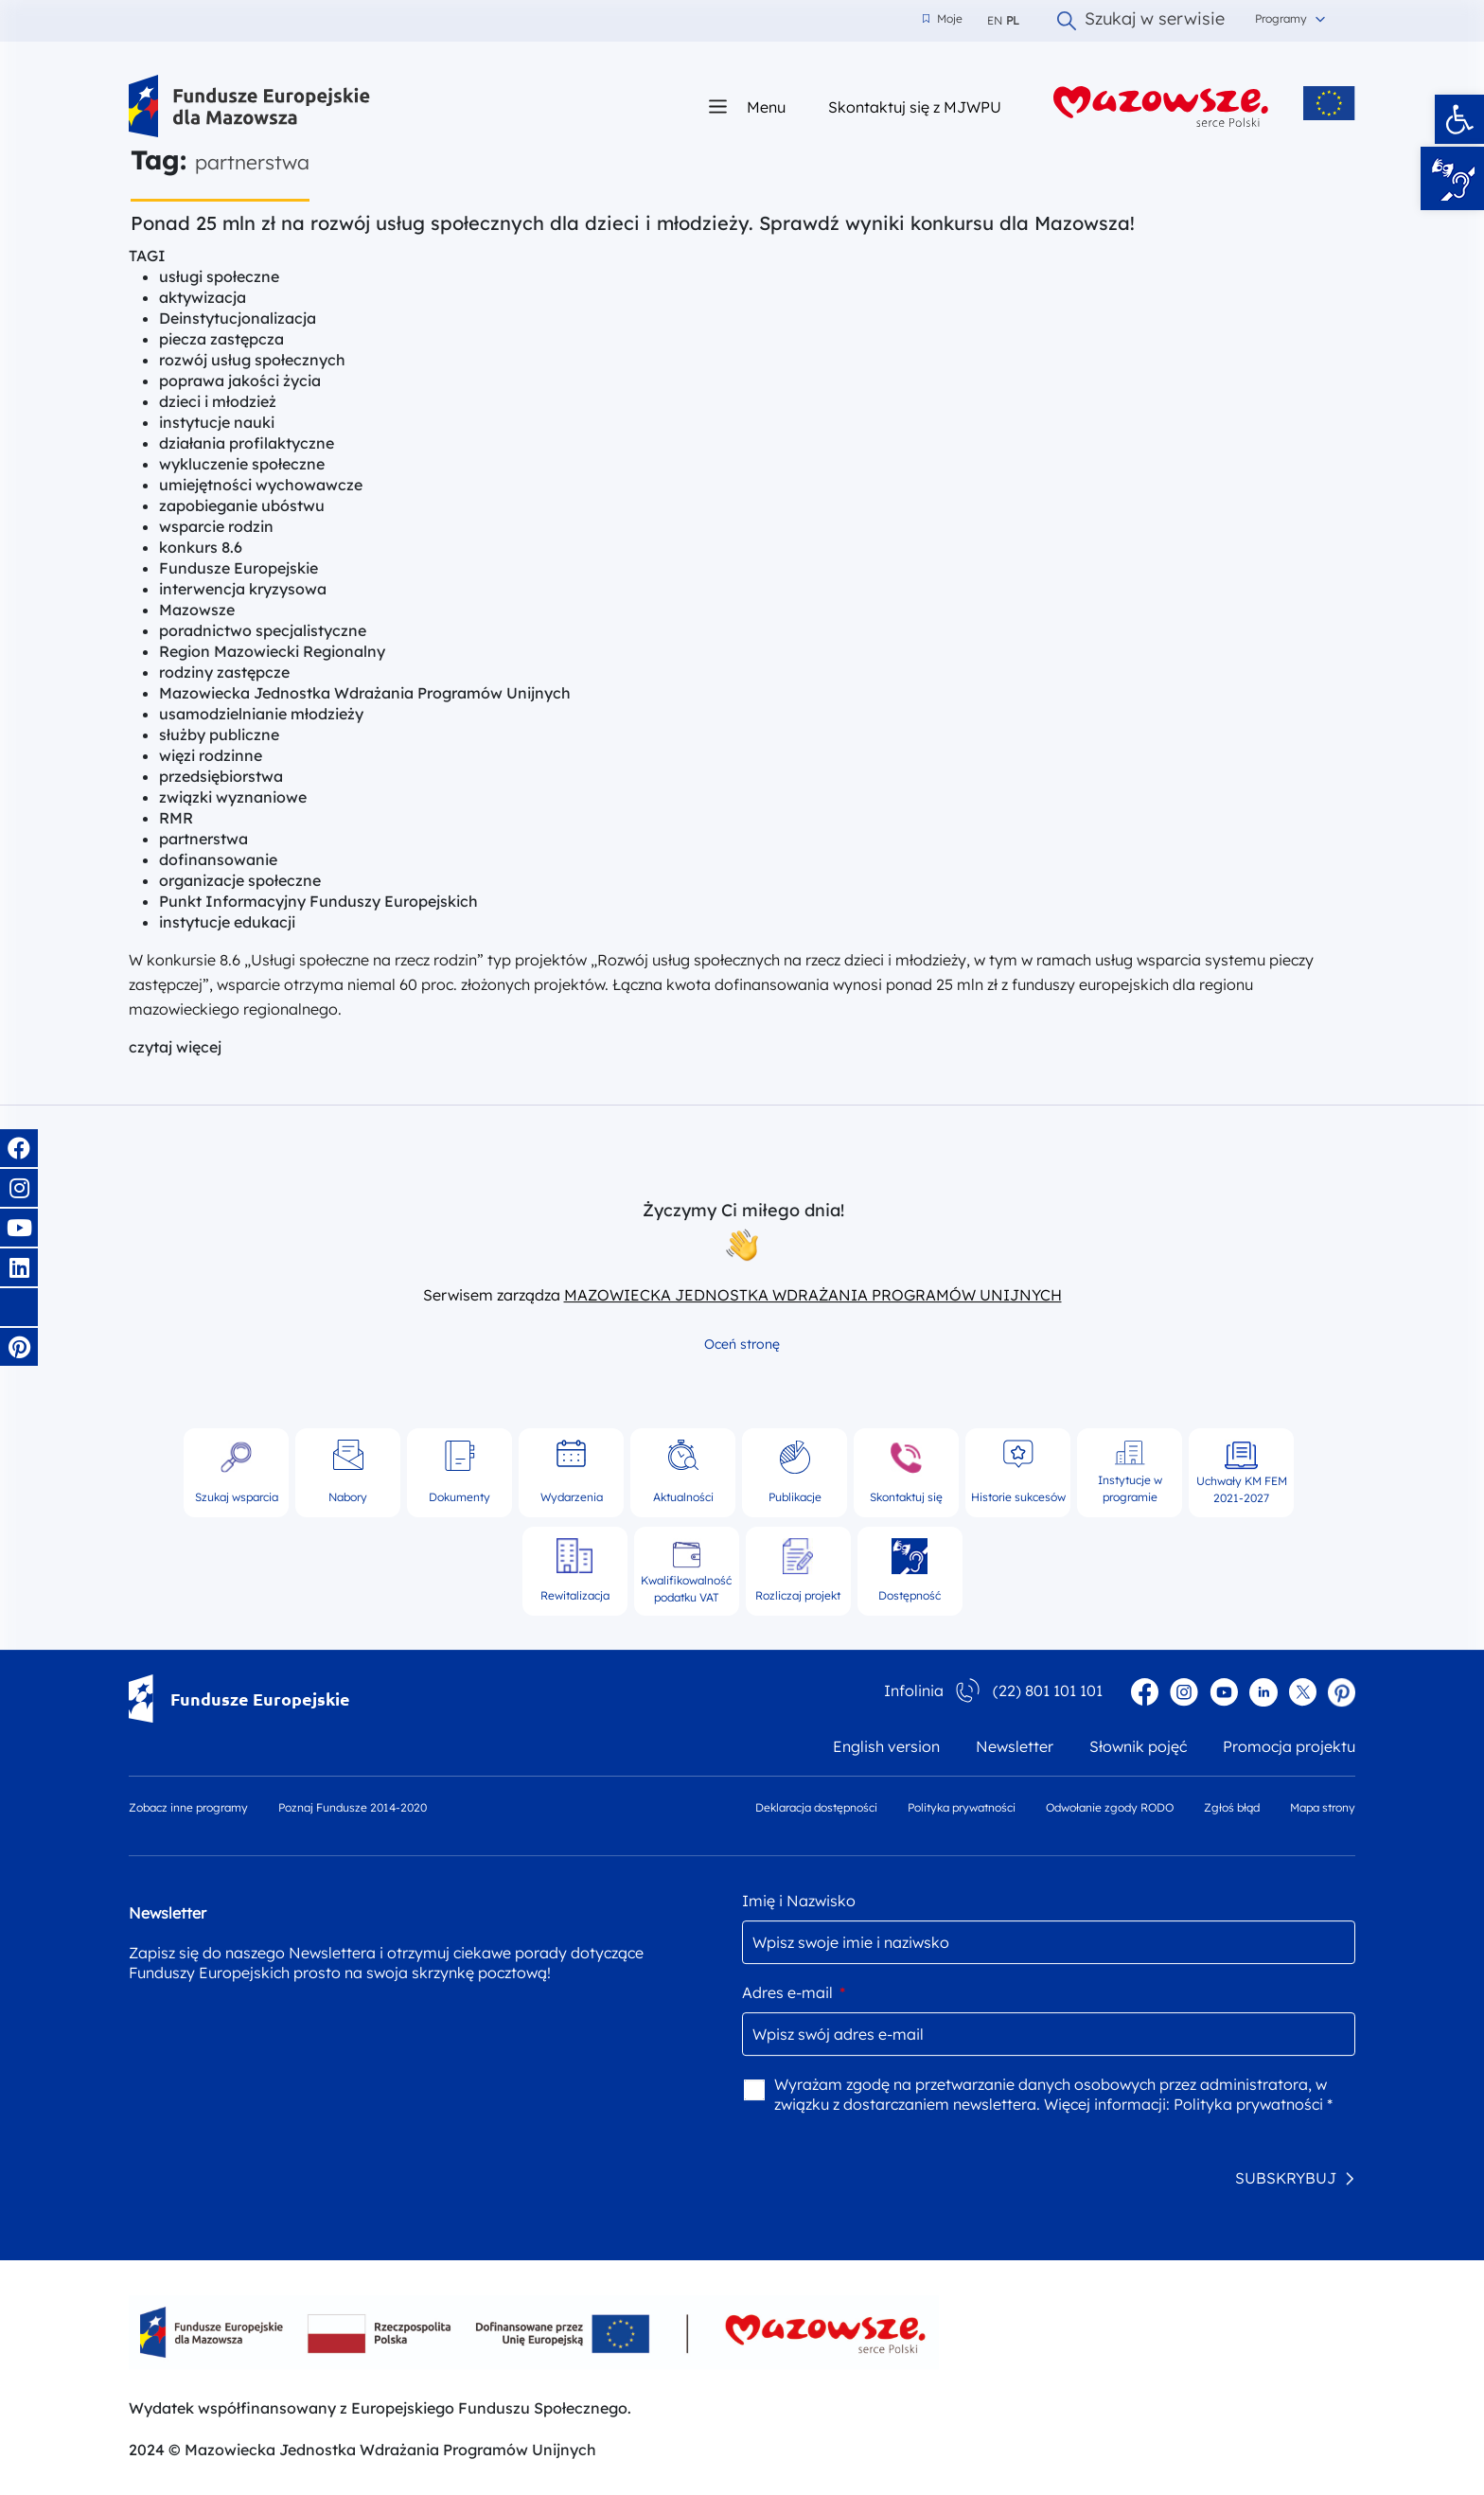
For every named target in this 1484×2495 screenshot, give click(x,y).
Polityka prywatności (962, 1807)
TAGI (147, 255)
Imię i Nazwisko (799, 1900)
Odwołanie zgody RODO (1110, 1807)
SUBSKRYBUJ (1285, 2177)
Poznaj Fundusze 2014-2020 (352, 1807)
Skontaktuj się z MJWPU (914, 106)
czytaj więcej (175, 1046)
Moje (943, 19)
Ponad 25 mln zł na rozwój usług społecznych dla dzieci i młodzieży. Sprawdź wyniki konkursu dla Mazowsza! (633, 223)
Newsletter (1014, 1746)
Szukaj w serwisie (1141, 20)
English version (886, 1746)
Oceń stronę (742, 1344)
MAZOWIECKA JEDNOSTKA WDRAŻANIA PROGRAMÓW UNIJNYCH (813, 1294)
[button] (1459, 119)
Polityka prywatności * (1253, 2104)
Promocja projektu (1289, 1746)
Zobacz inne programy (188, 1807)
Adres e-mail (793, 1992)
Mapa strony (1322, 1807)
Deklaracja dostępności (816, 1807)
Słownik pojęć (1138, 1746)
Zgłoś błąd (1232, 1807)
